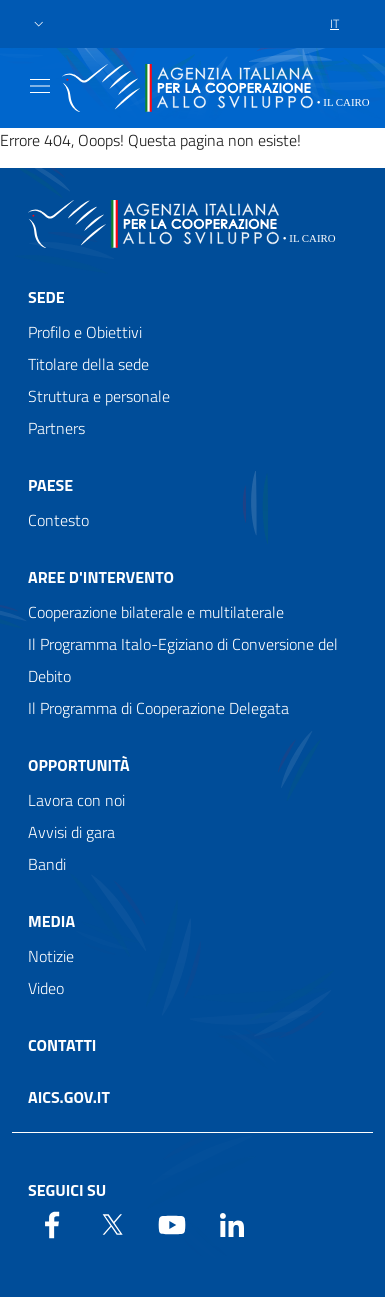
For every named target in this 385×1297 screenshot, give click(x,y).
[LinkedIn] (232, 1223)
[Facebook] (52, 1223)
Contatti (62, 1045)
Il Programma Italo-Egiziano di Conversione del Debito (183, 660)
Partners (56, 428)
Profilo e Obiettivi (85, 332)
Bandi (47, 864)
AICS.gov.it (69, 1097)
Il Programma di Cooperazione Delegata (158, 708)
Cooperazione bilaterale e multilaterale (156, 612)
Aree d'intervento (101, 577)
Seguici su (67, 1190)
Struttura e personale (99, 396)
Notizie (51, 956)
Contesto (58, 520)
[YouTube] (172, 1223)
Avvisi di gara (71, 832)
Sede (46, 297)
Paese (50, 485)
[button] (39, 24)
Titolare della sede (88, 364)
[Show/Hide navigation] (40, 86)
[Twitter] (112, 1223)
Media (51, 921)
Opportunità (79, 765)
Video (46, 988)
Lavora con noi (76, 800)
